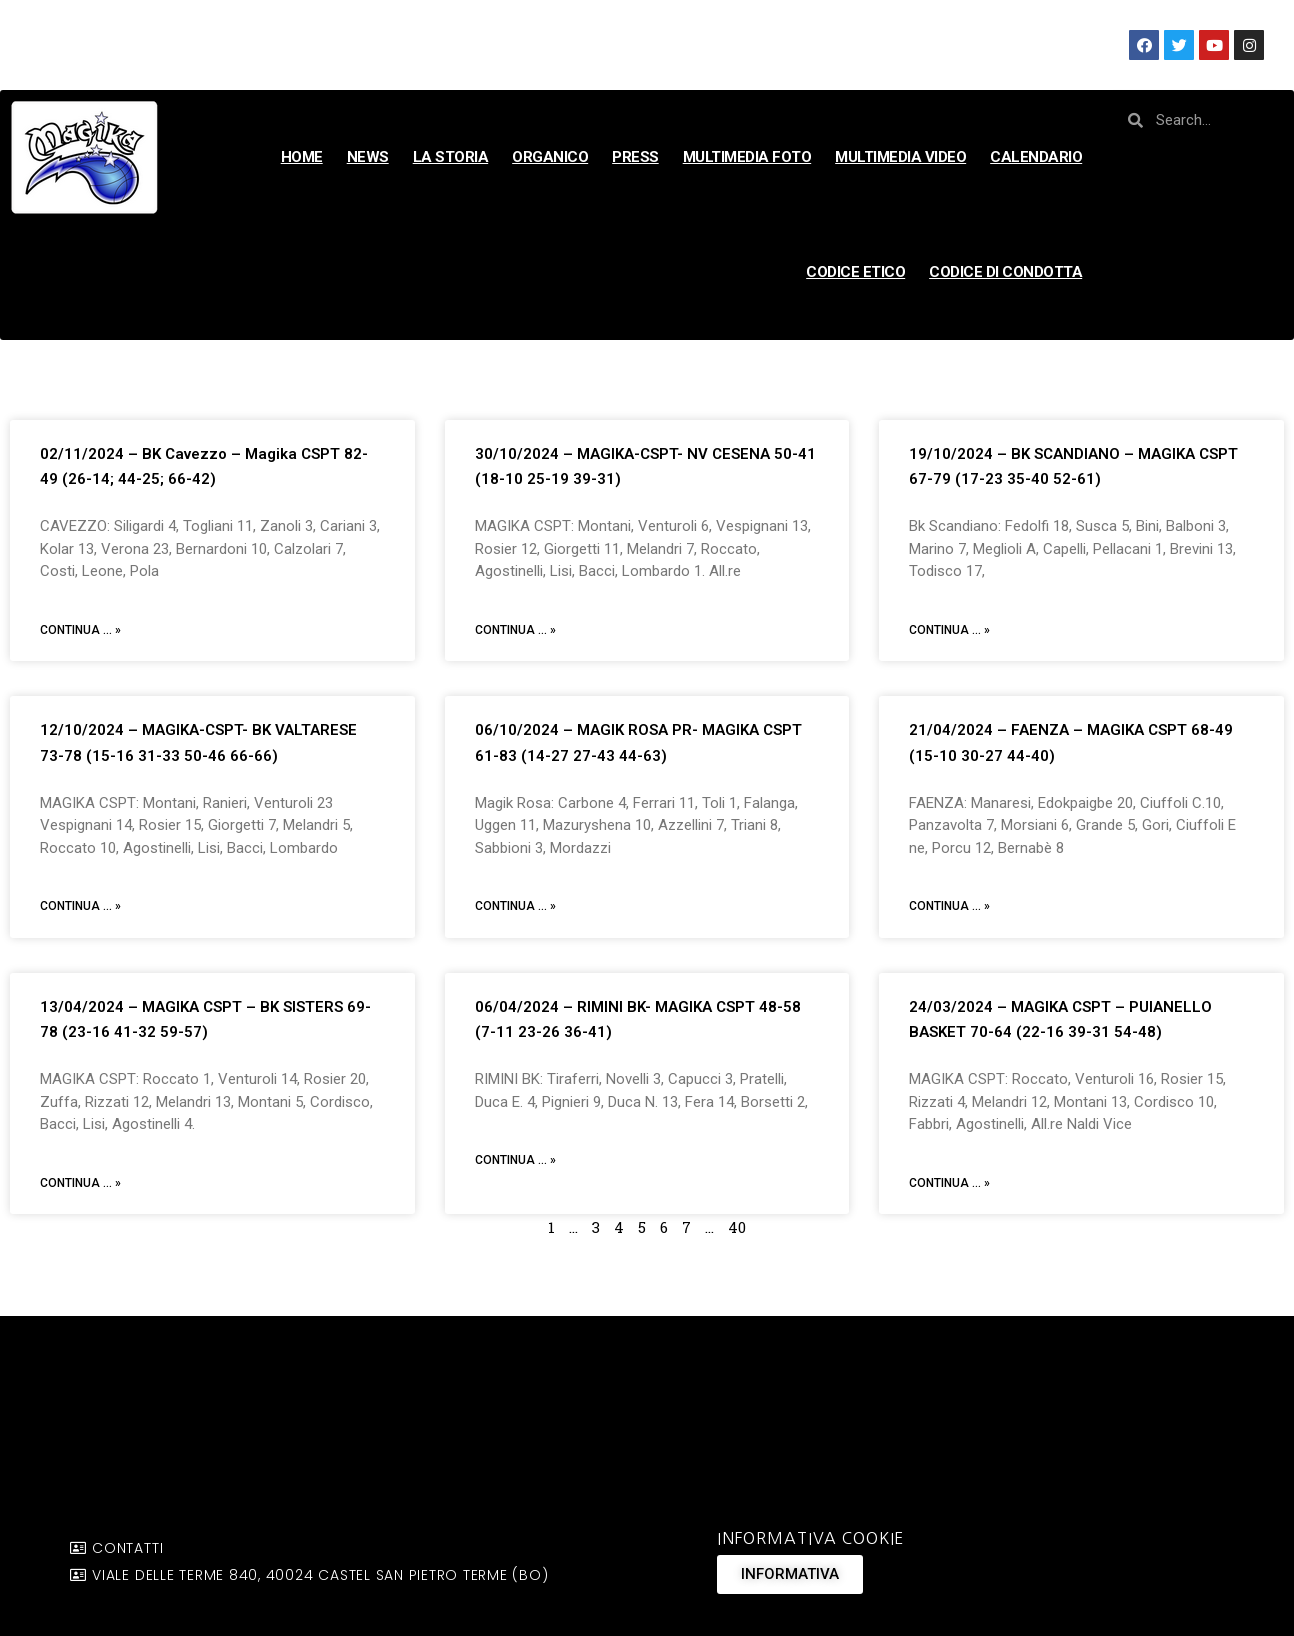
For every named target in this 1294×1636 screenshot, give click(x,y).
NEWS (368, 157)
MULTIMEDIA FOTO (747, 157)
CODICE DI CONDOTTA (1005, 272)
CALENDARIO (1036, 157)
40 (737, 1227)
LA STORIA (451, 157)
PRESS (635, 157)
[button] (790, 1574)
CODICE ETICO (855, 272)
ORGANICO (550, 157)
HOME (302, 157)
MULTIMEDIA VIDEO (900, 157)
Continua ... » (80, 630)
